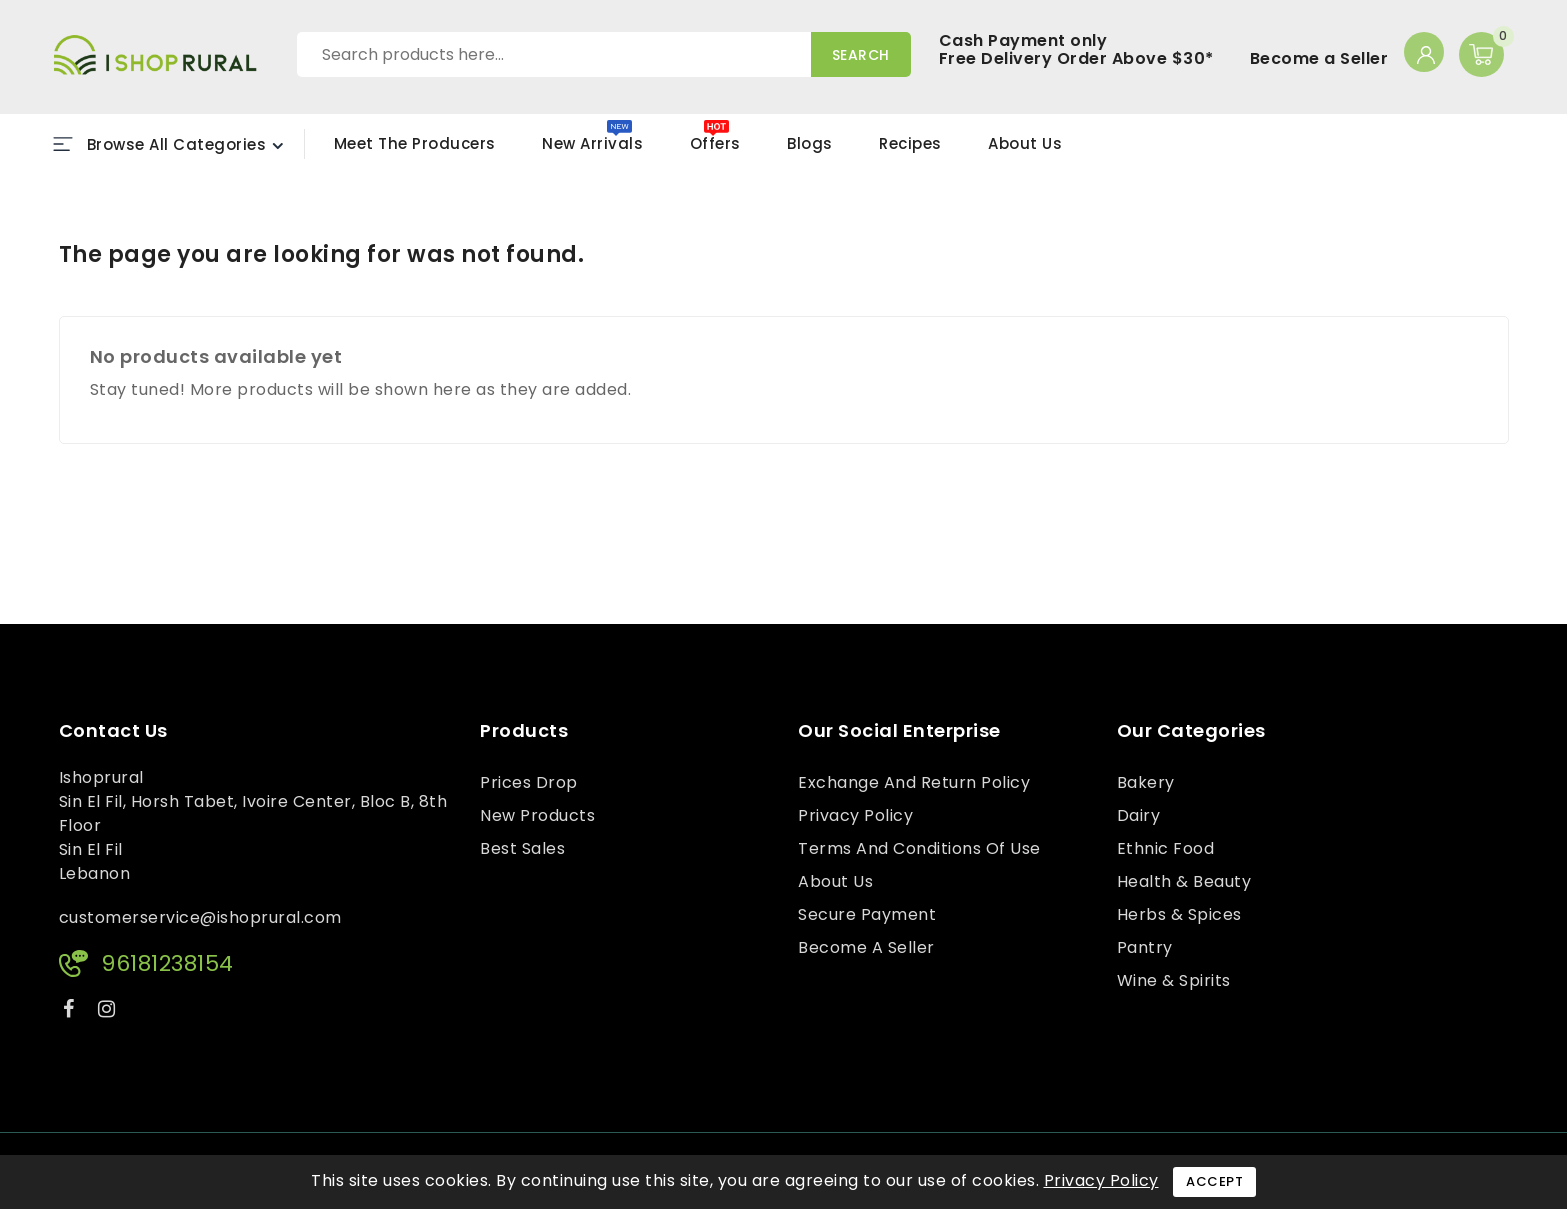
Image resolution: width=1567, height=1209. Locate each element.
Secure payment (867, 914)
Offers (715, 143)
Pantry (1145, 947)
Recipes (910, 143)
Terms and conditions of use (919, 848)
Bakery (1146, 782)
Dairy (1139, 815)
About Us (1025, 143)
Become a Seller (1319, 58)
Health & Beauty (1184, 881)
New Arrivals (592, 143)
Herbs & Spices (1179, 914)
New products (537, 815)
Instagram (109, 1012)
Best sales (522, 848)
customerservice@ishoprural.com (200, 917)
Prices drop (529, 782)
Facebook (71, 1012)
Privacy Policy (855, 815)
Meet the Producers (415, 143)
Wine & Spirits (1174, 980)
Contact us (113, 731)
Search (861, 55)
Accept (1214, 1181)
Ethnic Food (1166, 848)
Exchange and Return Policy (914, 782)
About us (835, 881)
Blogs (810, 143)
